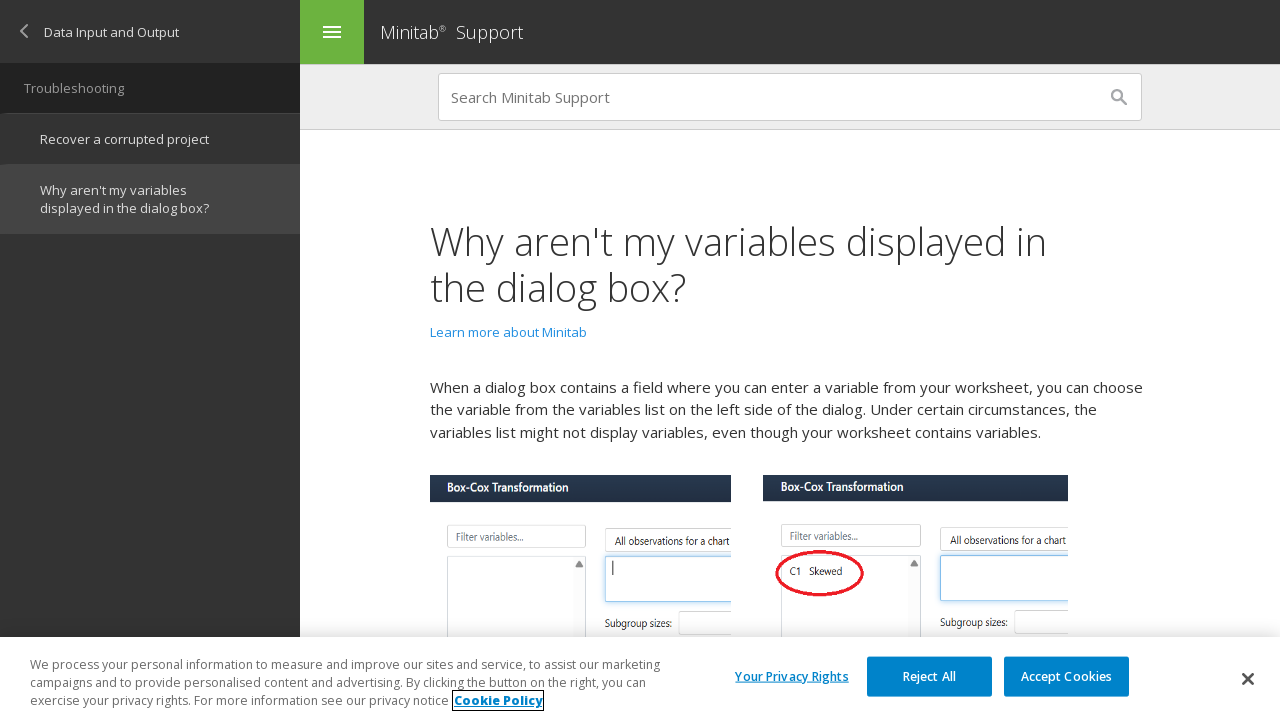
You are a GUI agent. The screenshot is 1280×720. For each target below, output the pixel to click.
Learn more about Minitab (508, 332)
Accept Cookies (1067, 675)
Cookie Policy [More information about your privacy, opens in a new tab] (498, 701)
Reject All (929, 675)
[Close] (1248, 679)
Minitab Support (451, 32)
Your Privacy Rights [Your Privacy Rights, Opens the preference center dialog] (791, 675)
